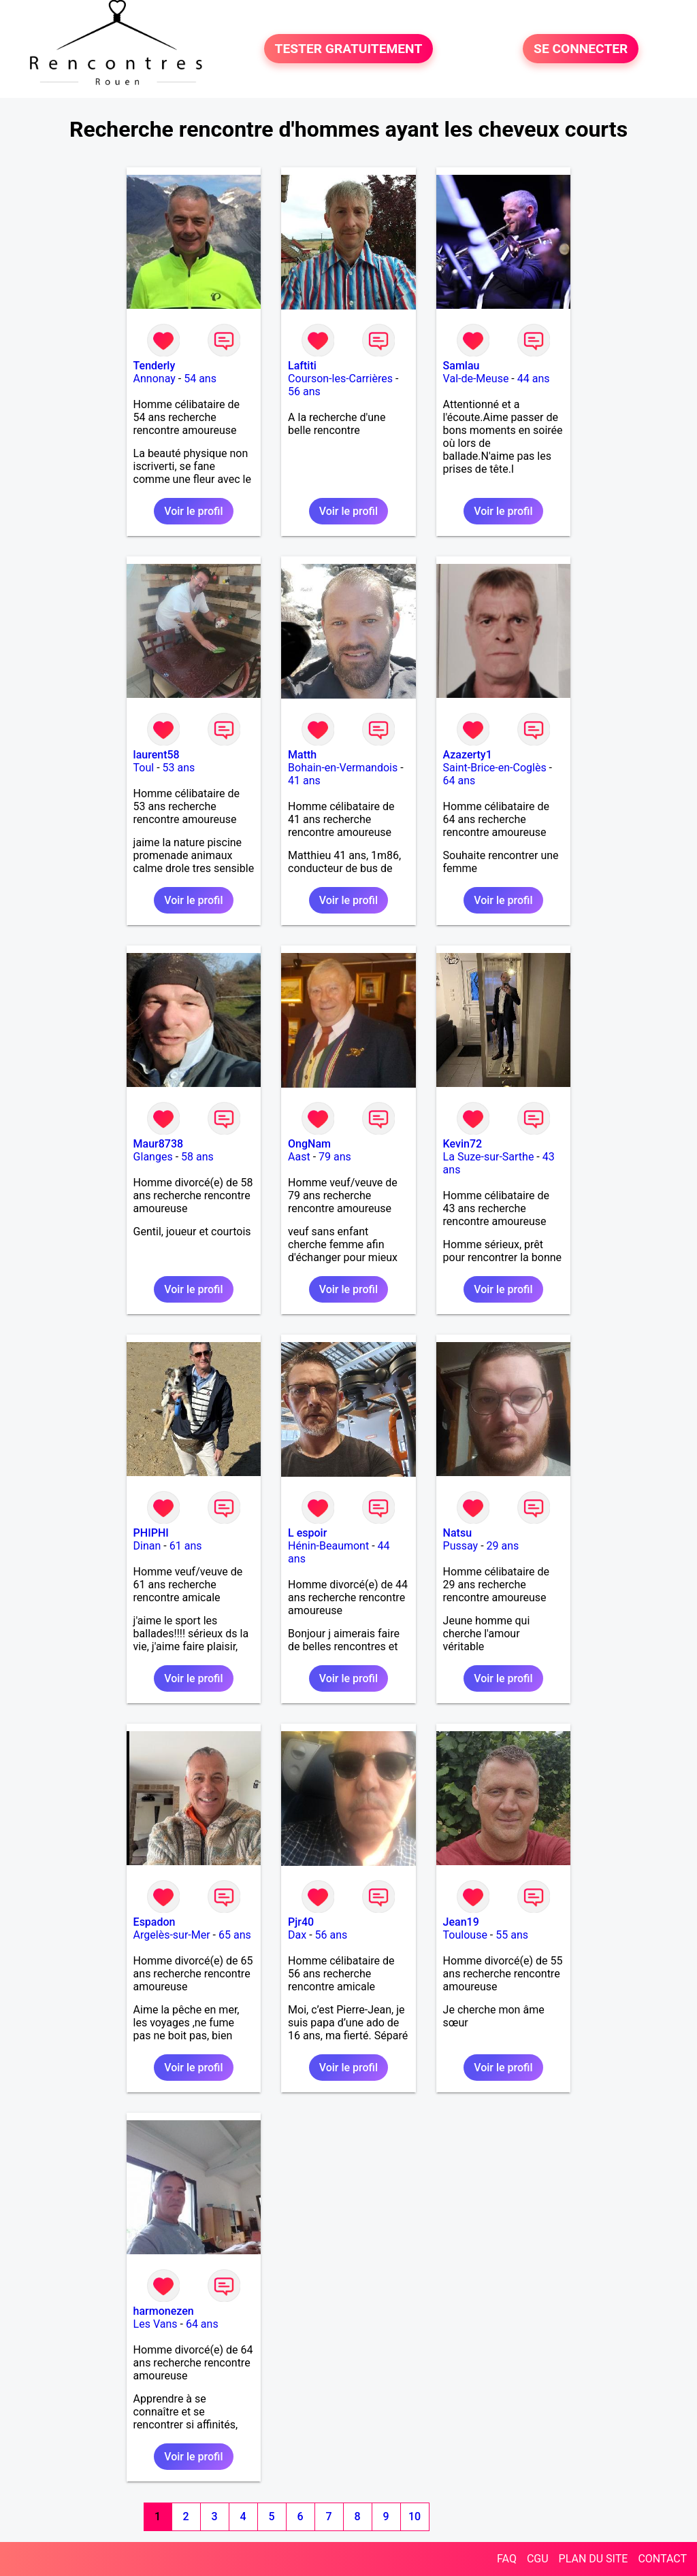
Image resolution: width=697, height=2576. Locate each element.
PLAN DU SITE (593, 2558)
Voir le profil (193, 511)
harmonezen (163, 2311)
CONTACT (662, 2558)
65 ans (234, 1934)
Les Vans (155, 2324)
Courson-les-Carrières (340, 378)
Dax (297, 1934)
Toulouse (465, 1934)
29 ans (503, 1545)
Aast (299, 1156)
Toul (144, 767)
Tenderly (154, 365)
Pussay (461, 1545)
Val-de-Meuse (476, 378)
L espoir (307, 1532)
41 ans (304, 780)
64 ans (459, 780)
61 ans (185, 1545)
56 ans (304, 391)
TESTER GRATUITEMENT (349, 48)
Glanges (153, 1156)
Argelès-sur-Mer (171, 1934)
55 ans (512, 1934)
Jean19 (461, 1922)
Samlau (461, 365)
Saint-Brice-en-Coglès (495, 767)
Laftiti (302, 365)
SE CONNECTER (581, 48)
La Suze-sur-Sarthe (488, 1156)
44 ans (533, 378)
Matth (302, 754)
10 (414, 2516)
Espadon (154, 1922)
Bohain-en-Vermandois (343, 767)
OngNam (309, 1143)
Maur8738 (158, 1143)
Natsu (457, 1532)
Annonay (154, 378)
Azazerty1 (467, 754)
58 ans (197, 1156)
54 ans (200, 378)
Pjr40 (301, 1922)
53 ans (179, 767)
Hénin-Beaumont (328, 1545)
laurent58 (156, 754)
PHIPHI (151, 1532)
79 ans (335, 1156)
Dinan (147, 1545)
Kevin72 (462, 1143)
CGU (538, 2558)
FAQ (507, 2558)
